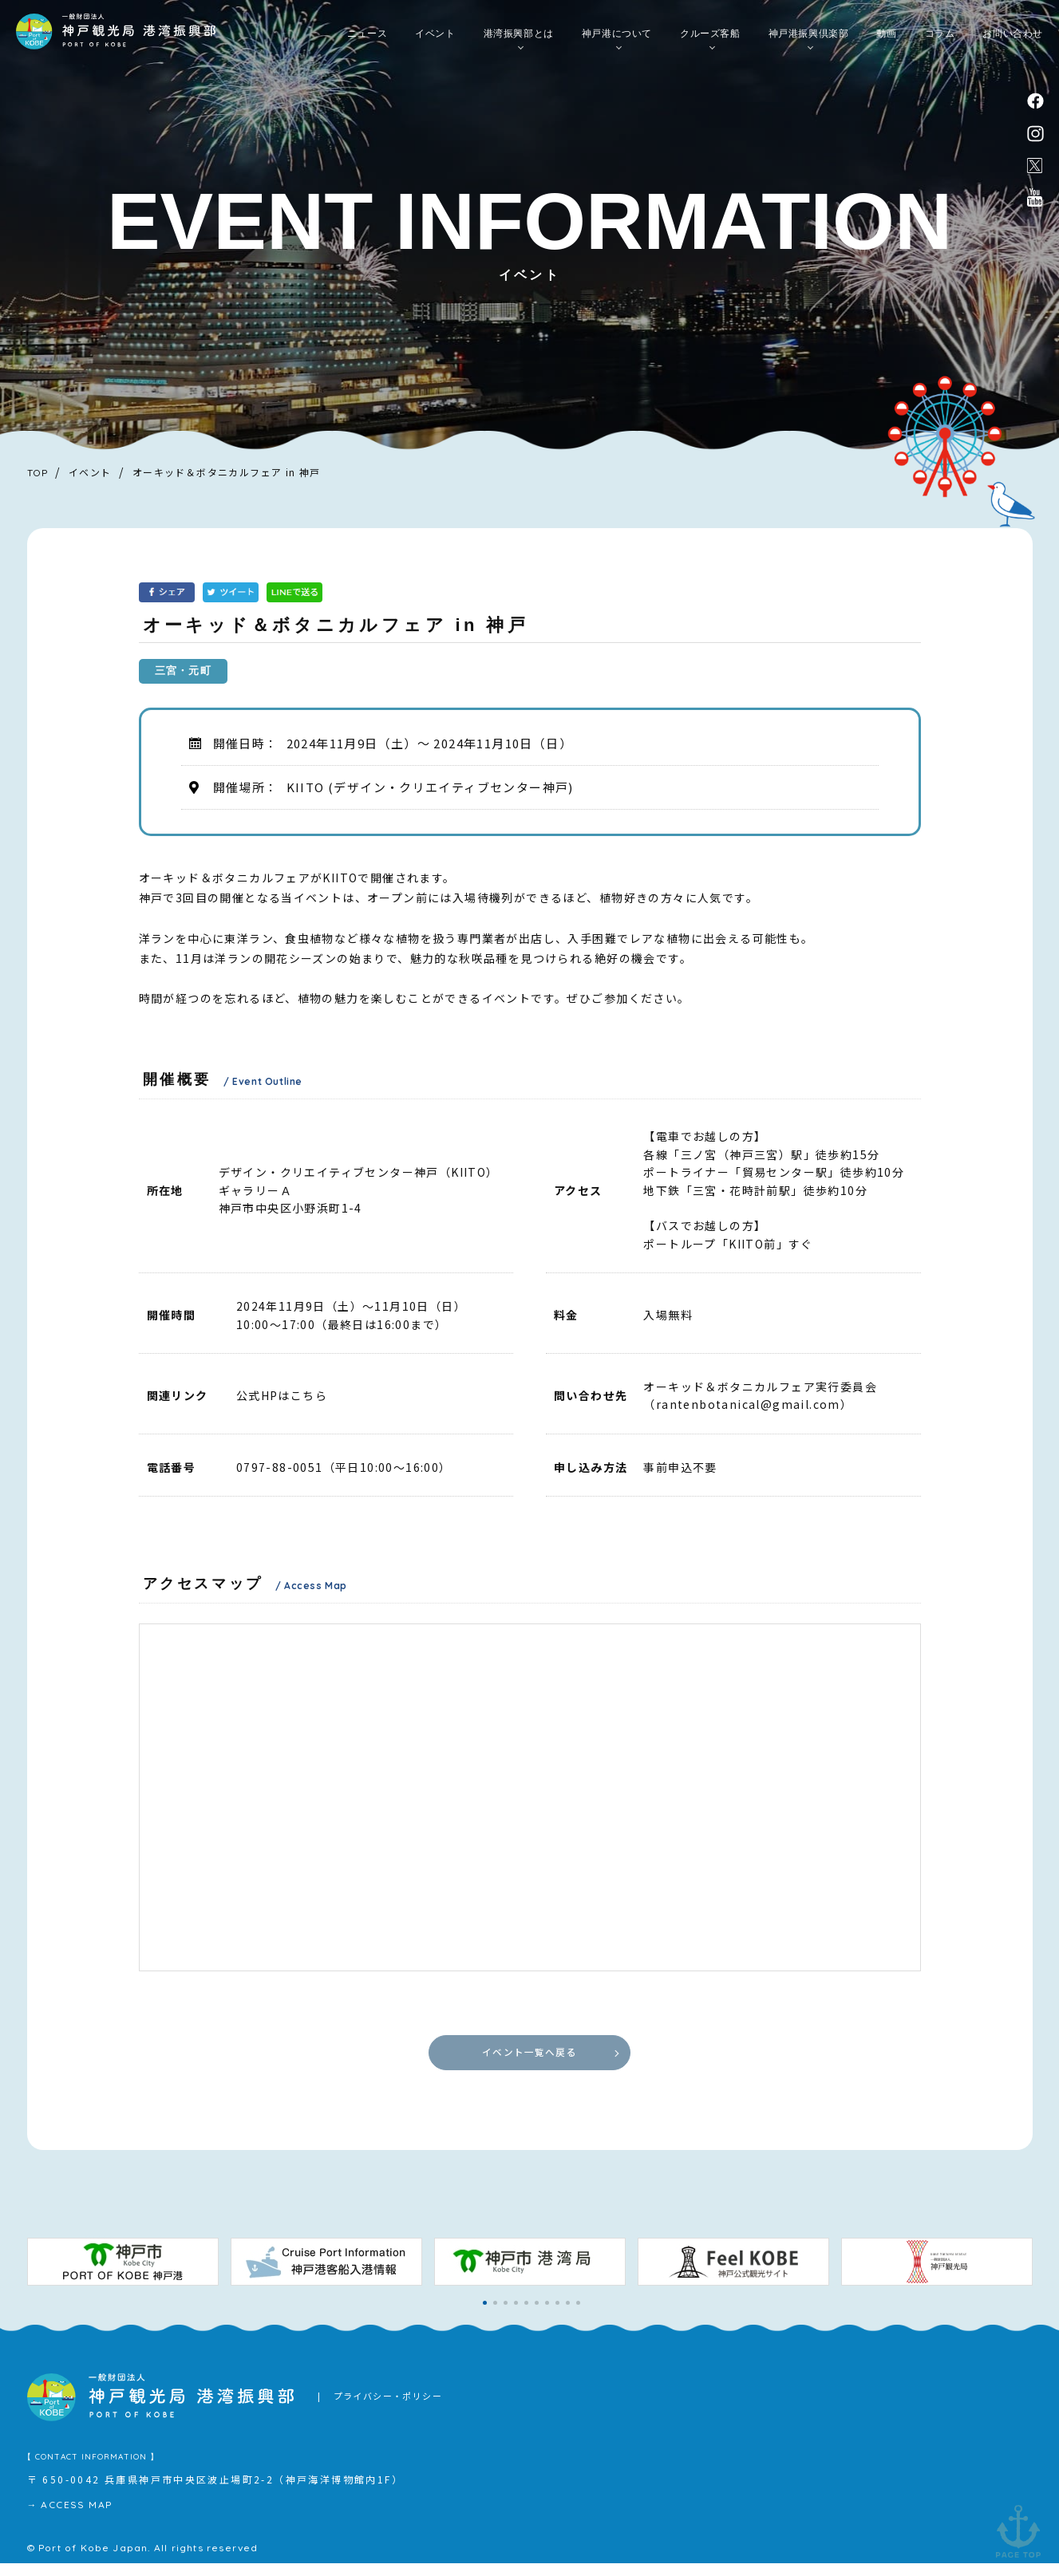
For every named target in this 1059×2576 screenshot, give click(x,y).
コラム (940, 40)
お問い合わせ (1012, 40)
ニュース (367, 40)
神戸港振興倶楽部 (809, 40)
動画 (886, 40)
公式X (1035, 173)
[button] (485, 2316)
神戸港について (617, 40)
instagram (1036, 137)
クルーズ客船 (710, 40)
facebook (1036, 101)
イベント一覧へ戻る (529, 2058)
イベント (435, 40)
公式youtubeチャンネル (1035, 209)
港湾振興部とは (519, 40)
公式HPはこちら (281, 1395)
